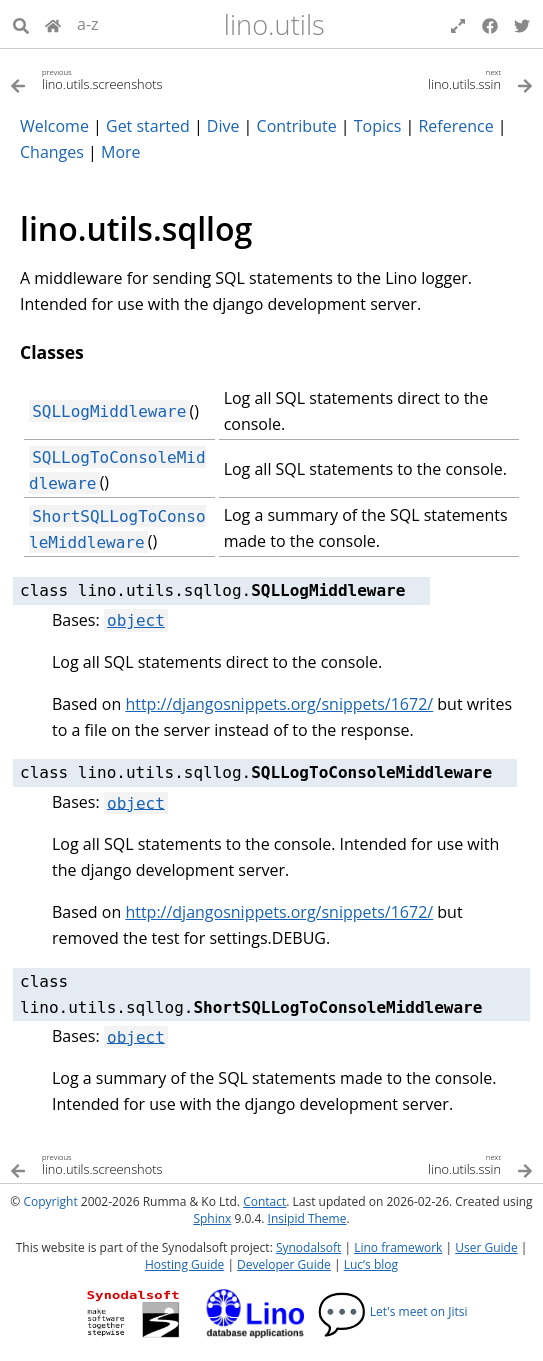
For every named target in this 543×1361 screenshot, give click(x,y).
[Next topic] (403, 78)
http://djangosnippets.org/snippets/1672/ (279, 704)
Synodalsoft (308, 1247)
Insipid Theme (307, 1218)
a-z (88, 24)
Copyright (50, 1201)
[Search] (21, 24)
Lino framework (398, 1247)
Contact (264, 1201)
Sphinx (212, 1218)
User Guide (486, 1247)
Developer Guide (284, 1264)
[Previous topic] (141, 78)
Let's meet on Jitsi (392, 1311)
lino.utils (274, 24)
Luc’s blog (371, 1264)
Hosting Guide (184, 1264)
